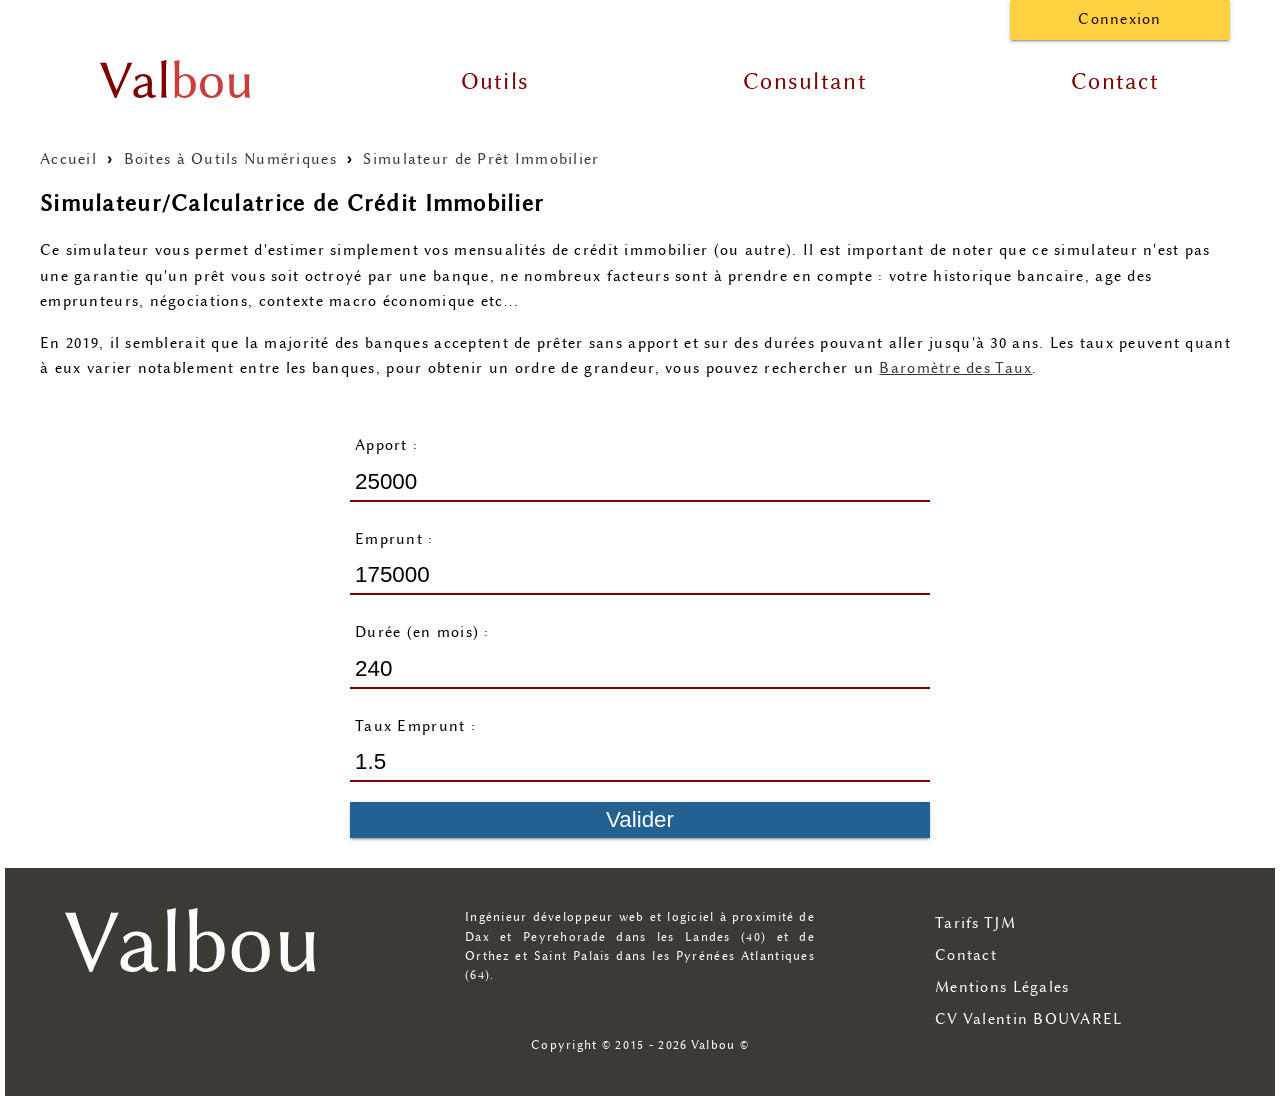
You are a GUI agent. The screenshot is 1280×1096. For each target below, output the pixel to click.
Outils (495, 82)
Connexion (1120, 19)
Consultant (805, 82)
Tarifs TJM (975, 923)
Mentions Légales (1002, 987)
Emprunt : (394, 539)
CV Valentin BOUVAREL (1029, 1019)
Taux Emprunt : (415, 726)
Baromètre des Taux (955, 368)
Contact (1115, 82)
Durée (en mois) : (422, 632)
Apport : (386, 445)
